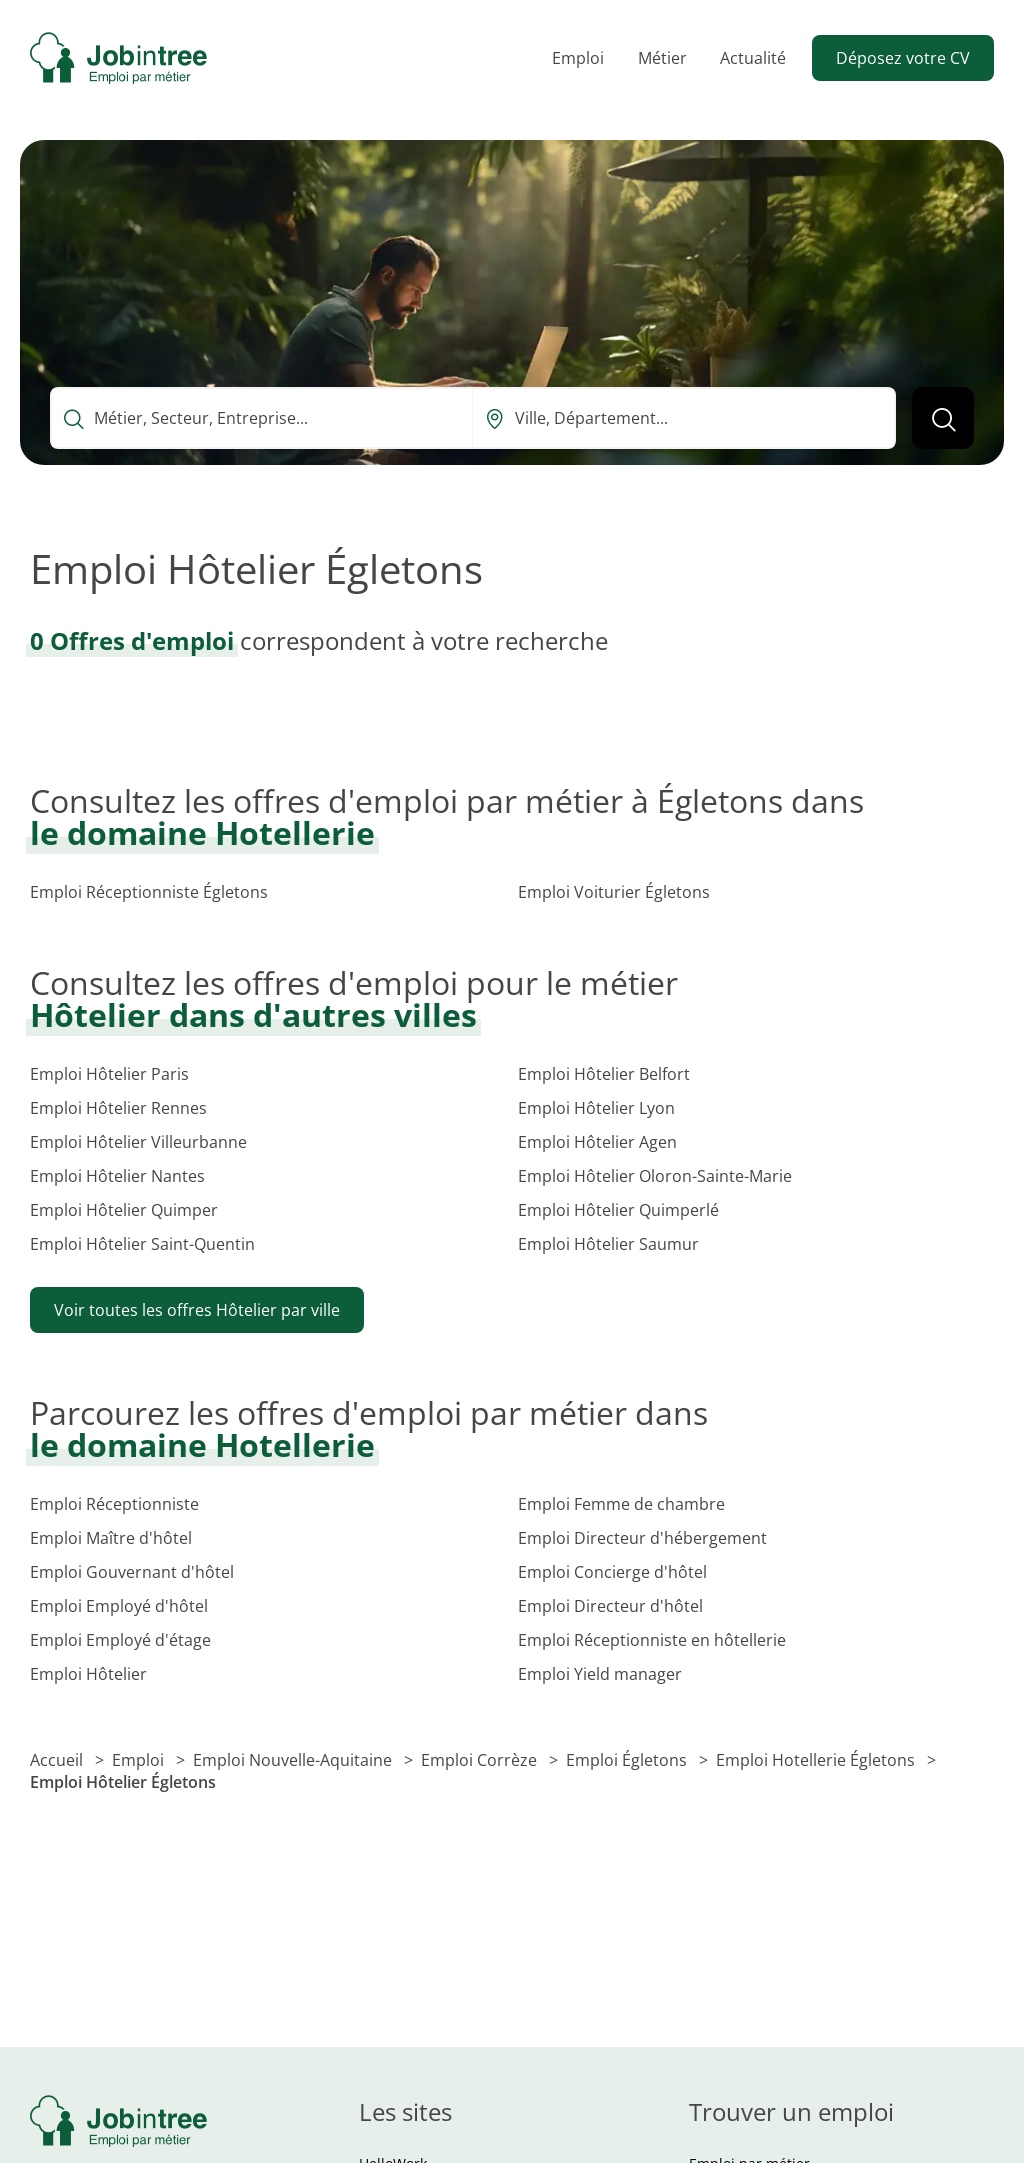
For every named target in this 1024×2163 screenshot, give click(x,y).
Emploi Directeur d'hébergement (642, 1538)
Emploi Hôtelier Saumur (608, 1244)
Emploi (578, 58)
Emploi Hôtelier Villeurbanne (138, 1142)
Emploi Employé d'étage (120, 1640)
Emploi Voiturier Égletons (614, 892)
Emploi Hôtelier (88, 1674)
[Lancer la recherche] (943, 418)
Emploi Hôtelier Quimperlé (618, 1210)
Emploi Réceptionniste (114, 1504)
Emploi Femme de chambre (621, 1504)
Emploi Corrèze (481, 1760)
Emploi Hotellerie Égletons (817, 1760)
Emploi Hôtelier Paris (109, 1074)
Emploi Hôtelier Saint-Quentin (142, 1244)
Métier (662, 58)
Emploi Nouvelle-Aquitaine (294, 1760)
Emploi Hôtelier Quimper (124, 1210)
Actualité (753, 58)
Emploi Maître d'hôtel (111, 1538)
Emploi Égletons (628, 1760)
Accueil (58, 1760)
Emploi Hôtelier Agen (597, 1142)
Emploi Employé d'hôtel (119, 1606)
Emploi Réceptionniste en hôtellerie (652, 1640)
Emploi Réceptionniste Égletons (149, 892)
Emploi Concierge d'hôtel (612, 1572)
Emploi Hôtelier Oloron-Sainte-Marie (655, 1176)
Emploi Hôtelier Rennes (118, 1108)
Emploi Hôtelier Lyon (596, 1108)
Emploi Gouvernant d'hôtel (132, 1572)
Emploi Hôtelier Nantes (117, 1176)
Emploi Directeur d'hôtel (610, 1606)
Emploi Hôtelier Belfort (604, 1074)
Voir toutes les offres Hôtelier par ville (197, 1310)
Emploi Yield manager (600, 1674)
